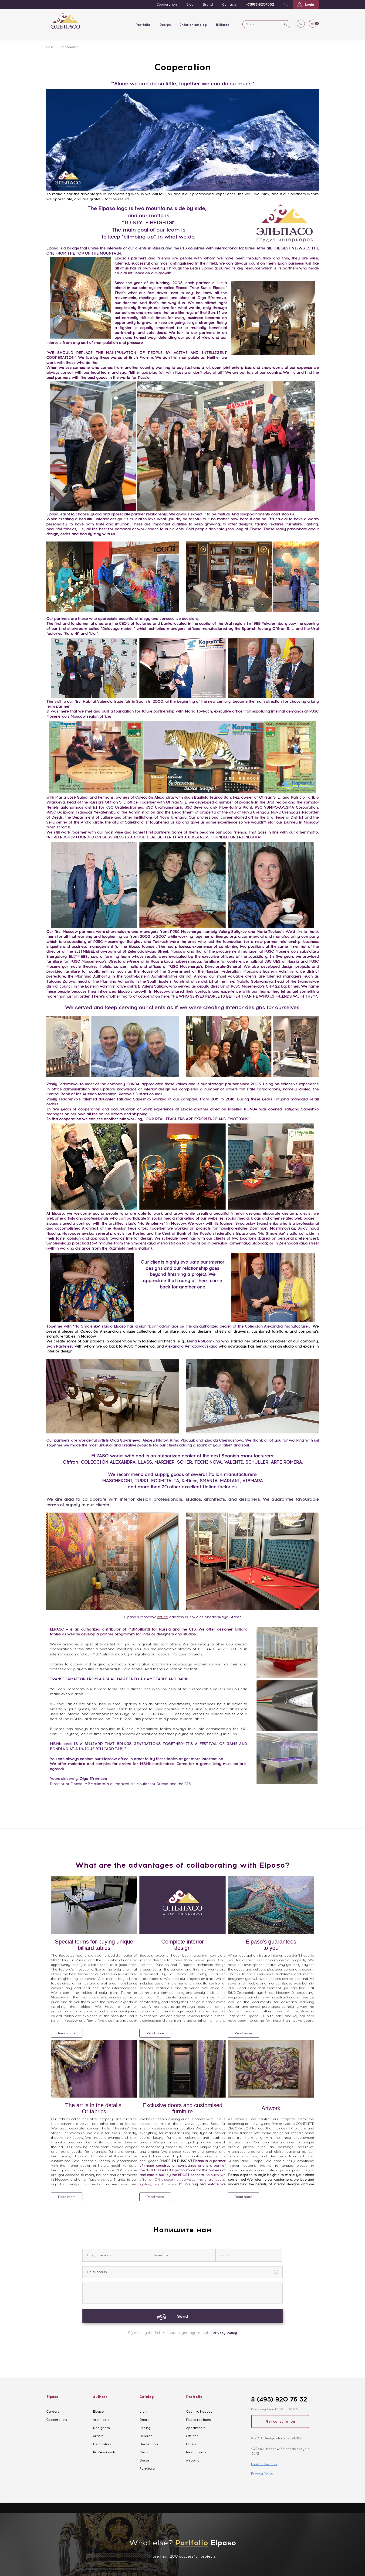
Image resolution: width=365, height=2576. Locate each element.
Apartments (196, 2428)
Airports (192, 2460)
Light (143, 2412)
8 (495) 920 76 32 (279, 2399)
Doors (144, 2420)
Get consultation (280, 2421)
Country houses (199, 2412)
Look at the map (264, 2464)
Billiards (223, 25)
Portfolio (142, 25)
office (162, 1617)
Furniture (147, 2469)
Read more (66, 2033)
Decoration (148, 2444)
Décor (144, 2460)
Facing (144, 2428)
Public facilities (198, 2420)
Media (144, 2452)
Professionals (104, 2452)
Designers (101, 2428)
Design (165, 25)
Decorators (102, 2444)
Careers (53, 2412)
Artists (98, 2436)
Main (49, 47)
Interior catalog (193, 25)
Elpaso (98, 2412)
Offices (192, 2436)
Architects (101, 2420)
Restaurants (196, 2452)
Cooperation (56, 2420)
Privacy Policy (224, 2333)
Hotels (191, 2444)
